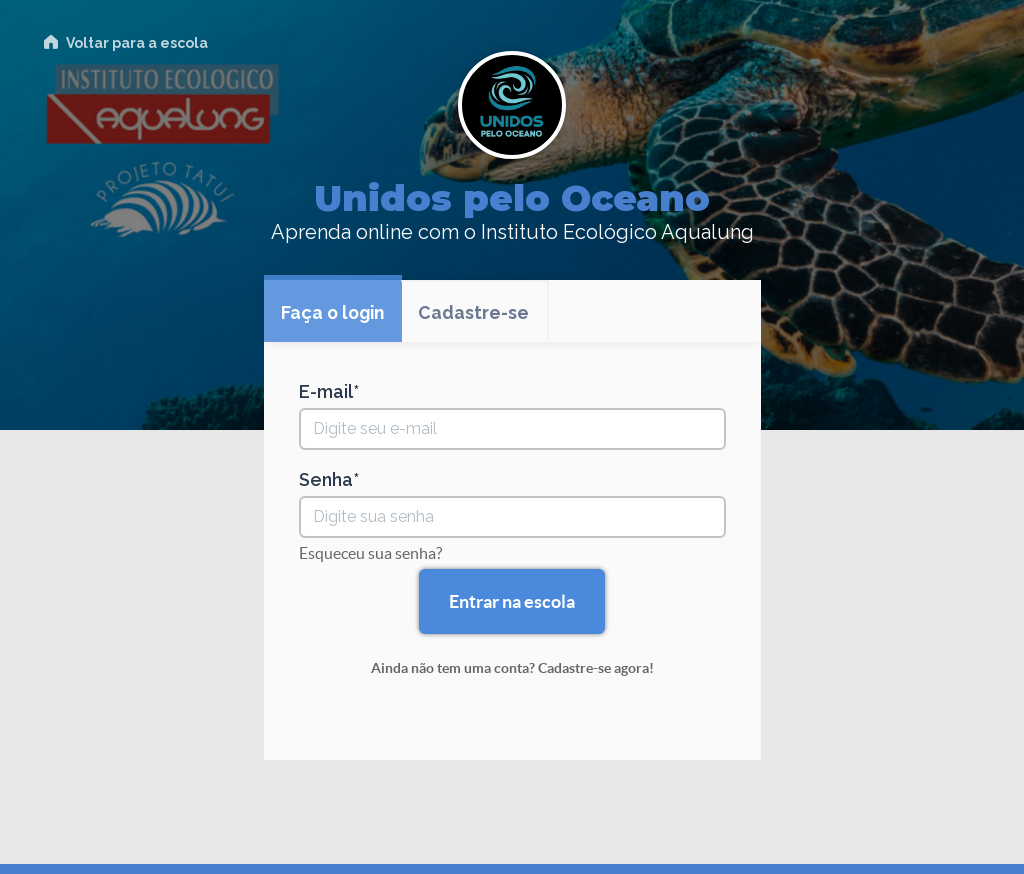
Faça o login (336, 313)
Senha (326, 480)
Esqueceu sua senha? (370, 553)
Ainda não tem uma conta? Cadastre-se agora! (512, 668)
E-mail (326, 392)
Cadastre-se (480, 313)
